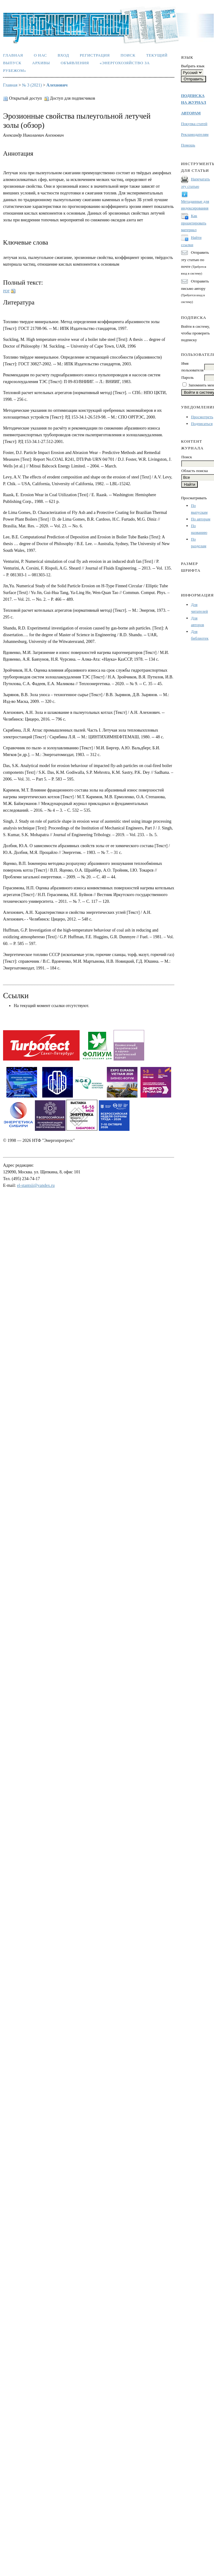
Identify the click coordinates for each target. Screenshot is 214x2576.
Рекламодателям (194, 134)
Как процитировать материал (193, 222)
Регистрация (95, 55)
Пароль (187, 377)
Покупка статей (194, 123)
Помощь (188, 145)
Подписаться (202, 423)
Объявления (75, 63)
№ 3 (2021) (32, 85)
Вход (63, 55)
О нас (40, 55)
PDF (6, 291)
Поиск (128, 55)
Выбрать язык (193, 66)
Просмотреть (202, 417)
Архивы (41, 63)
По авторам (200, 519)
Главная (13, 55)
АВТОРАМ (191, 113)
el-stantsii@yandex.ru (36, 1185)
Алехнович (57, 85)
